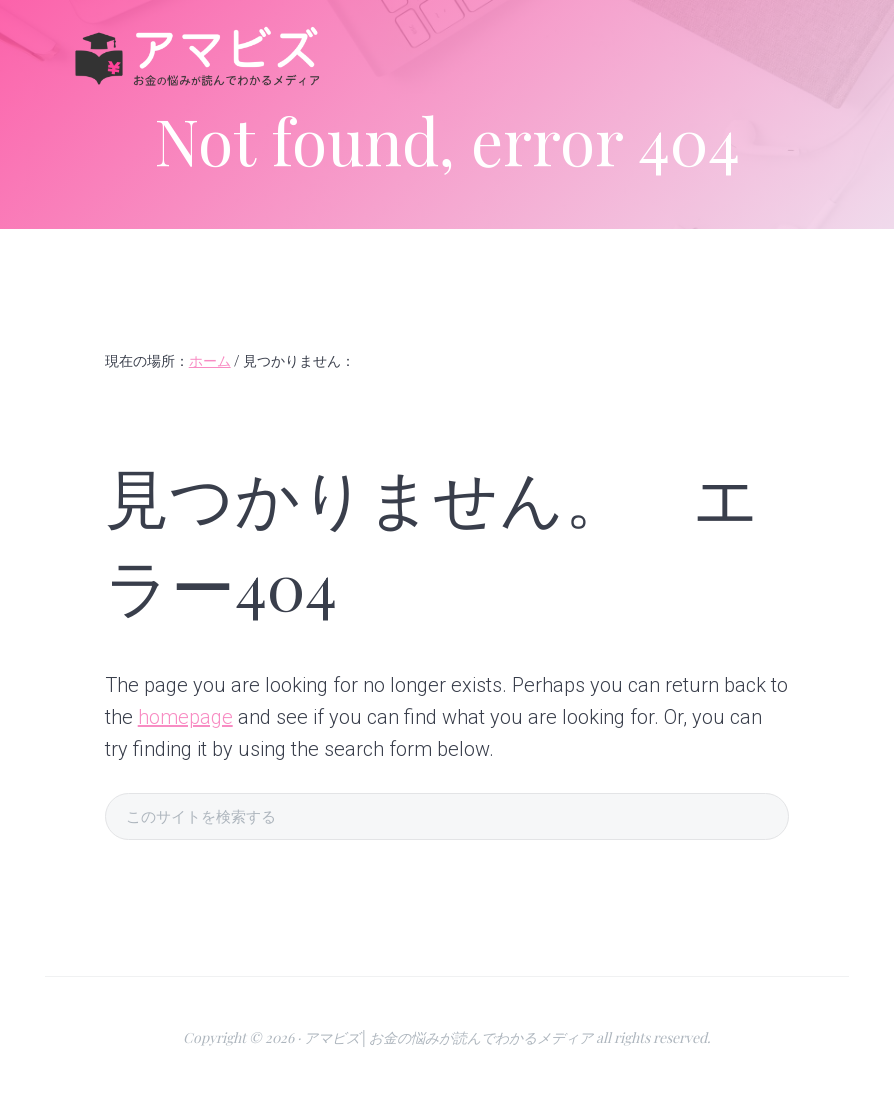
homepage (185, 717)
